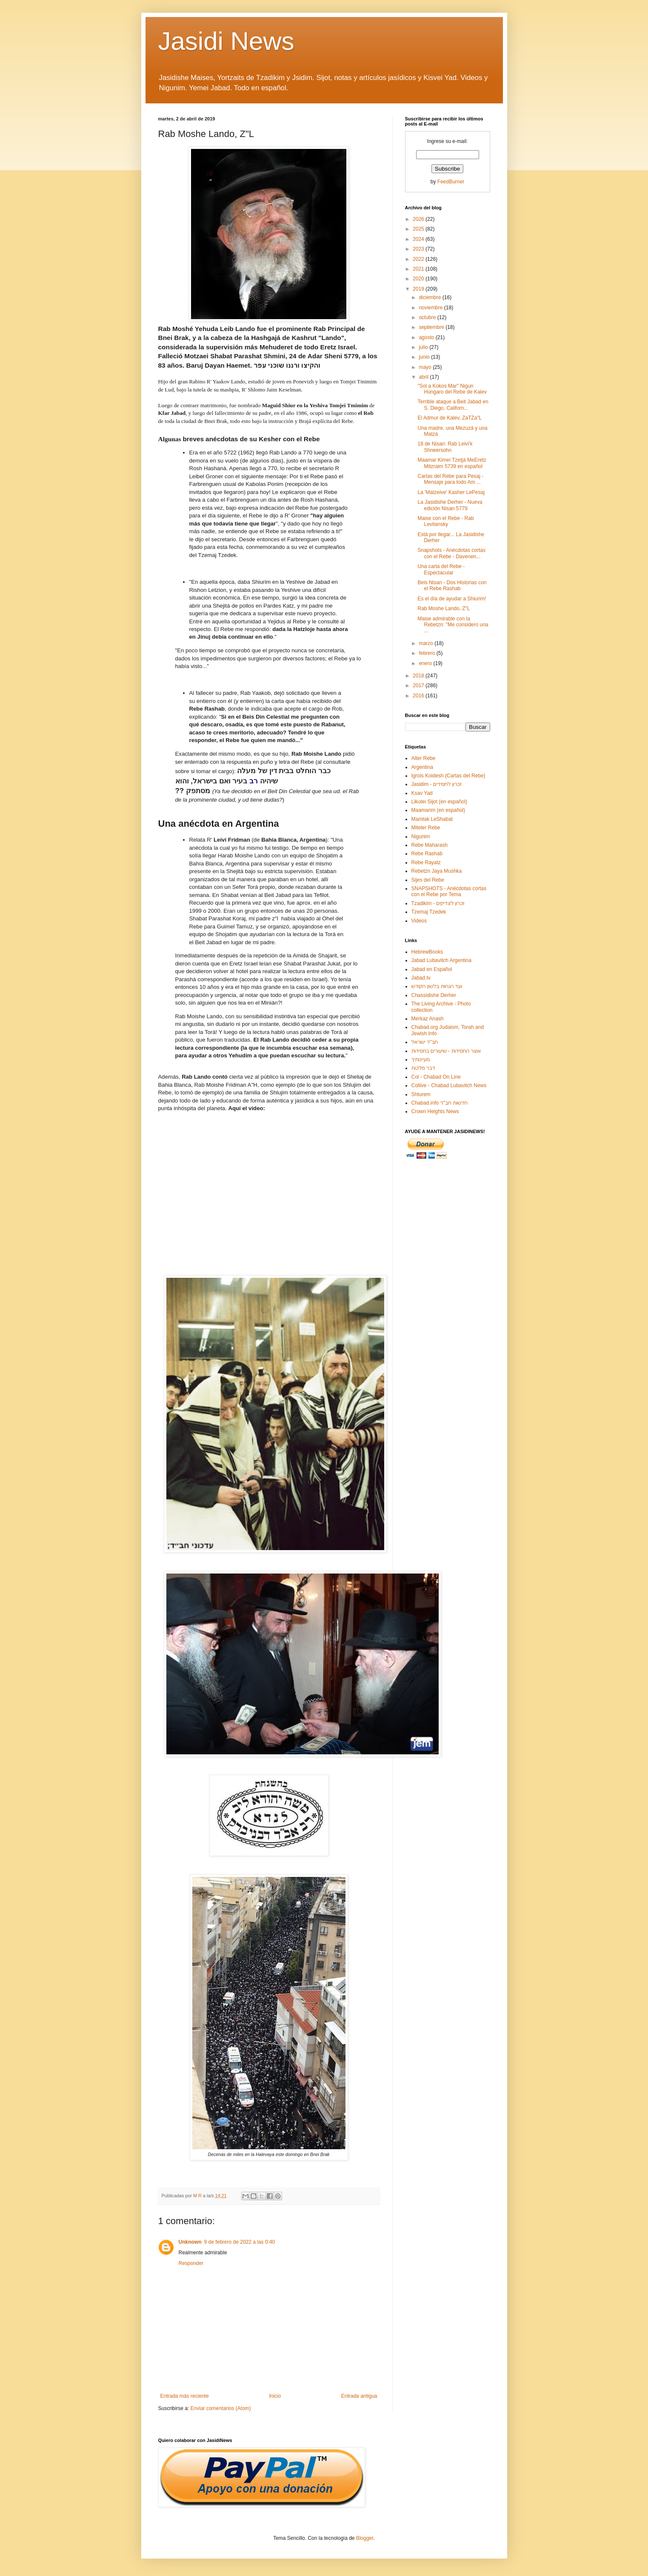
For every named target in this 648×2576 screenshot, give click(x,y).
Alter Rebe (423, 758)
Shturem (421, 1094)
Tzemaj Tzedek (428, 912)
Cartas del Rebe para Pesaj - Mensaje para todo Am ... (450, 479)
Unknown (190, 2242)
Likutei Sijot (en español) (439, 802)
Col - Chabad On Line (436, 1077)
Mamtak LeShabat (432, 819)
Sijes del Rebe (427, 880)
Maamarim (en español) (438, 810)
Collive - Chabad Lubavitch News (449, 1085)
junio (425, 357)
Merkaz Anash (427, 1019)
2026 (419, 219)
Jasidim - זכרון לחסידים (436, 784)
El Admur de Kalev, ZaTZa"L (449, 418)
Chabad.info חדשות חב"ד (439, 1103)
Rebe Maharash (429, 845)
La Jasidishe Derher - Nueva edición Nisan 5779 (449, 505)
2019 (419, 289)
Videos (419, 921)
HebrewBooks (427, 952)
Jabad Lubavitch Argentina (441, 960)
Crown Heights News (435, 1111)
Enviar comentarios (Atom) (221, 2408)
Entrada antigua (359, 2396)
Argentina (422, 767)
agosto (427, 337)
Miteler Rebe (425, 828)
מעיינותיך (420, 1059)
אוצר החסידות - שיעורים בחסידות (446, 1051)
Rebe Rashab (426, 854)
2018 (419, 676)
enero (426, 663)
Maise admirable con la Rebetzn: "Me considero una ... (452, 625)
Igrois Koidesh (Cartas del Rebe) (448, 776)
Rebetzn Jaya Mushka (436, 871)
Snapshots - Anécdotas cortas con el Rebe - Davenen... (451, 553)
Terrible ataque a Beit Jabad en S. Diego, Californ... (452, 405)
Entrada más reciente (184, 2396)
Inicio (275, 2396)
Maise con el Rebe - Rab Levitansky (445, 521)
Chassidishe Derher (433, 995)
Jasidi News (226, 41)
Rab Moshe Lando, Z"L (443, 608)
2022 (419, 259)
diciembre (430, 297)
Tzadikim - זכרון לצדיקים (438, 903)
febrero (427, 653)
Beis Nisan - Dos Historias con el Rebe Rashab (451, 585)
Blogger (365, 2538)
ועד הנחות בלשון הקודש (436, 986)
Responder (191, 2263)
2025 (419, 229)
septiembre (432, 327)
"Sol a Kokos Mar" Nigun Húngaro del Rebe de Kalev (451, 389)
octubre (428, 317)
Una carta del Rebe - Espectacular (441, 569)
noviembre (431, 308)
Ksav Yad (422, 793)
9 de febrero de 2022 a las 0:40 (239, 2242)
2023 (419, 249)
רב (253, 781)
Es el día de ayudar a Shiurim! (451, 599)
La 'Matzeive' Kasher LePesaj (450, 492)
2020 (419, 279)
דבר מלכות (423, 1068)
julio (424, 347)
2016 (419, 696)
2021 (419, 269)
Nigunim (420, 837)
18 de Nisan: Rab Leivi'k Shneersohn (444, 447)
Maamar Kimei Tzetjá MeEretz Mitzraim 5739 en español (451, 463)
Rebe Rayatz (426, 862)
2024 (419, 239)
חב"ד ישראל (424, 1042)
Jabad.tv (421, 978)
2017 (419, 685)
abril (424, 377)
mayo (426, 367)
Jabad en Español (431, 969)
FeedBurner (450, 182)
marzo (426, 643)
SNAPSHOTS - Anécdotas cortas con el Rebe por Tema (449, 891)
